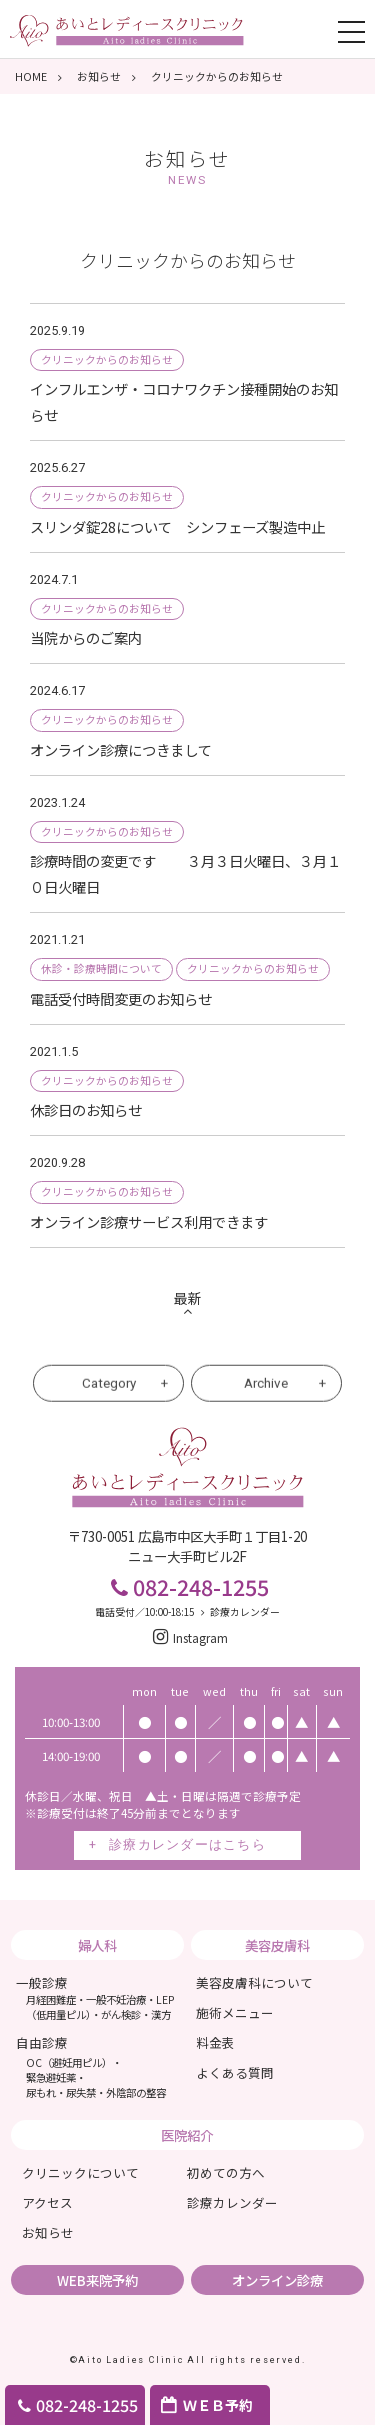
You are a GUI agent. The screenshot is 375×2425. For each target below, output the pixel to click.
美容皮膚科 (277, 1945)
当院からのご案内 (93, 637)
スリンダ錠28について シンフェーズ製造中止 (177, 526)
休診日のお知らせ (86, 1109)
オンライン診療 (277, 2280)
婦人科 (97, 1945)
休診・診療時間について (101, 968)
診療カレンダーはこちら (187, 1844)
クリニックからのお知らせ (107, 359)
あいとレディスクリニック (127, 29)
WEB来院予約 (97, 2280)
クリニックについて (80, 2172)
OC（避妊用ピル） (69, 2062)
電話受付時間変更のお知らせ (121, 998)
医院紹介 (187, 2135)
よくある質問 (235, 2072)
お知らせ (187, 165)
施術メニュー (235, 2012)
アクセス (47, 2202)
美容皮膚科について (254, 1982)
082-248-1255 (75, 2405)
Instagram (188, 1637)
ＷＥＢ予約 (218, 2405)
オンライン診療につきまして (121, 749)
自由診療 (42, 2042)
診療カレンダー (238, 1612)
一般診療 (95, 1997)
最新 (188, 1298)
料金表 (215, 2042)
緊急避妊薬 (51, 2077)
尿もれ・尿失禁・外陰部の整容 (96, 2092)
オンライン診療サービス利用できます (149, 1221)
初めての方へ (226, 2172)
